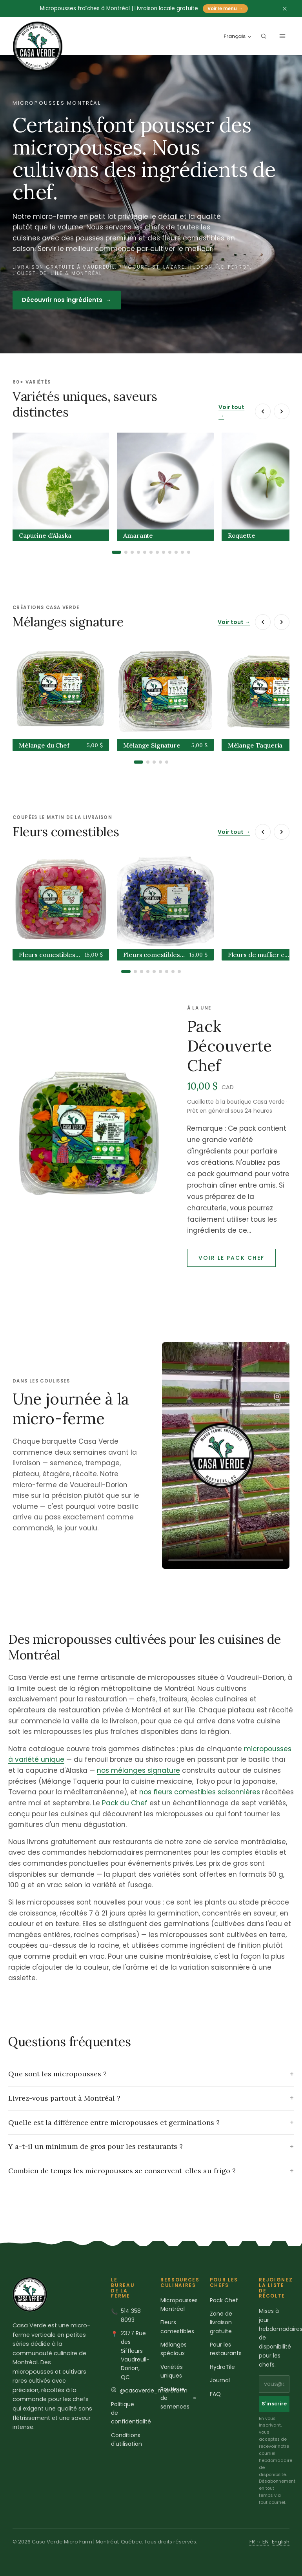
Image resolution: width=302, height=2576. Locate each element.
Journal (220, 2380)
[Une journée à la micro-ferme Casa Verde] (225, 1455)
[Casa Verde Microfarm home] (38, 47)
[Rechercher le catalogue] (264, 36)
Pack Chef (224, 2300)
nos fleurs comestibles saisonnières (199, 1792)
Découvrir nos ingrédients (66, 300)
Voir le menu (225, 8)
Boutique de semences (178, 2398)
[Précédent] (263, 411)
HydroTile (222, 2367)
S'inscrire (274, 2403)
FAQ (215, 2394)
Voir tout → (231, 411)
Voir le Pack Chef (231, 1258)
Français (238, 36)
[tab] (116, 552)
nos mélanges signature (138, 1770)
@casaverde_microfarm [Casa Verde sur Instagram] (153, 2390)
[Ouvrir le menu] (282, 36)
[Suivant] (281, 411)
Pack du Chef (124, 1803)
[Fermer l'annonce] (284, 8)
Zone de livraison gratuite (221, 2322)
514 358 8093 (131, 2315)
